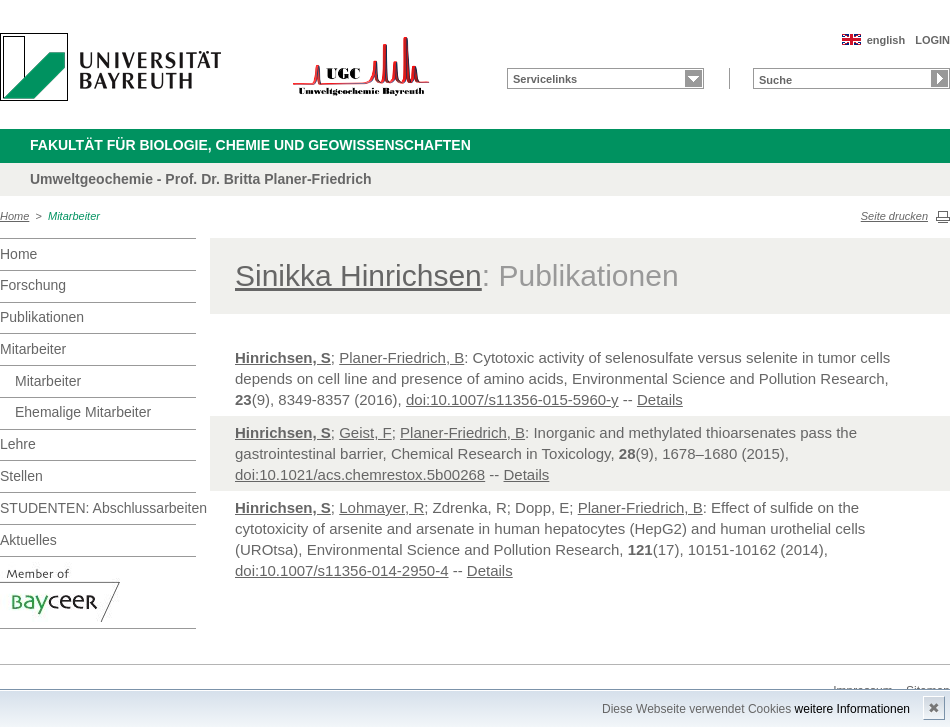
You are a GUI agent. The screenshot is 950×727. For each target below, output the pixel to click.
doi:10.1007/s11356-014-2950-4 (342, 570)
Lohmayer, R (381, 507)
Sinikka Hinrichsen (358, 275)
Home (14, 216)
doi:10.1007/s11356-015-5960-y (512, 399)
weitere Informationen (852, 709)
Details (660, 399)
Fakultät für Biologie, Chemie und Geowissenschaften (250, 145)
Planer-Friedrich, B (401, 357)
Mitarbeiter (74, 216)
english (886, 40)
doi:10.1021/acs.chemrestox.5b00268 (360, 474)
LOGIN (932, 40)
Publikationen (42, 317)
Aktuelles (28, 540)
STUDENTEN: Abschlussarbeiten (98, 508)
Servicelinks (545, 79)
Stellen (21, 476)
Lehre (18, 444)
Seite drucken (894, 216)
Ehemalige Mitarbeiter (83, 412)
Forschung (33, 285)
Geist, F (365, 432)
